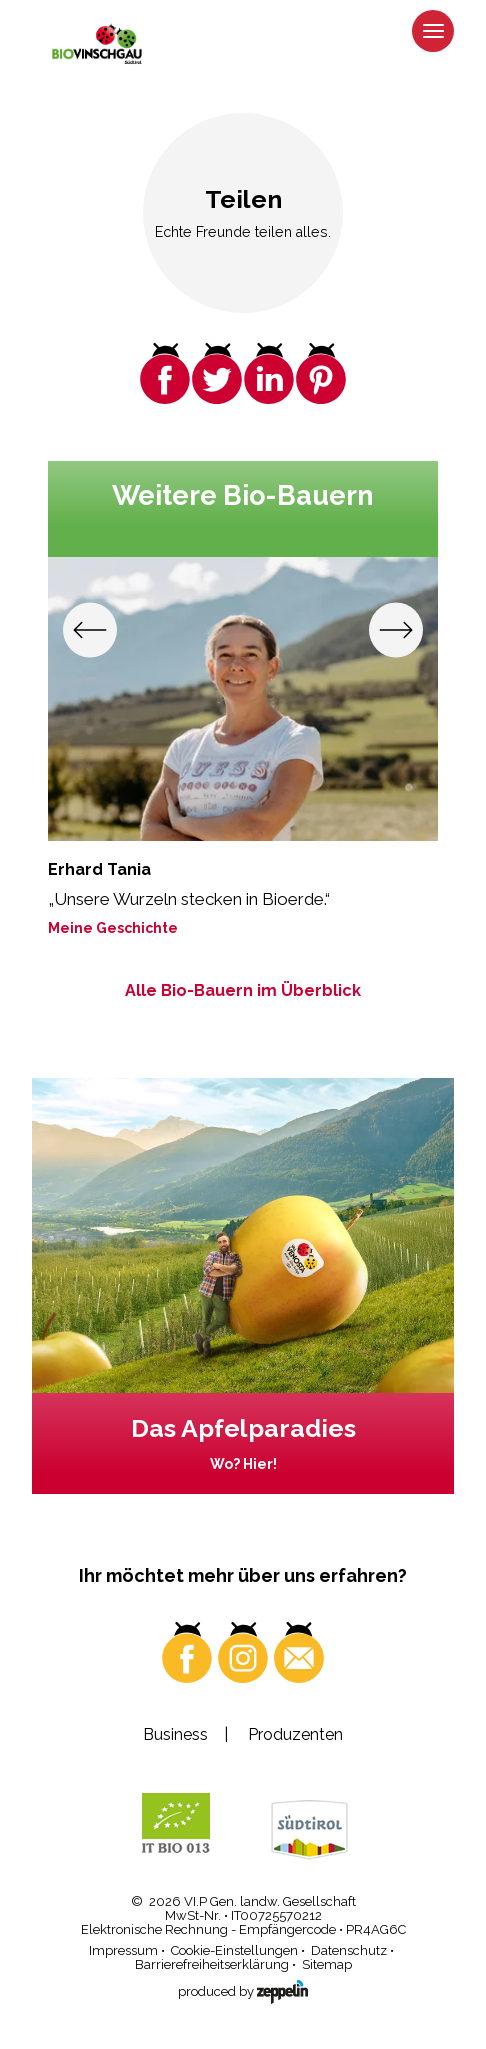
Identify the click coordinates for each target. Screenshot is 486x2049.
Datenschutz (349, 1950)
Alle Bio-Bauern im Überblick (243, 990)
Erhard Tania (99, 868)
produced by (243, 1989)
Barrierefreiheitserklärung (212, 1964)
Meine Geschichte (113, 927)
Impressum (123, 1950)
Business (175, 1734)
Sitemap (327, 1964)
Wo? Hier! (243, 1464)
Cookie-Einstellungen (234, 1950)
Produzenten (295, 1734)
